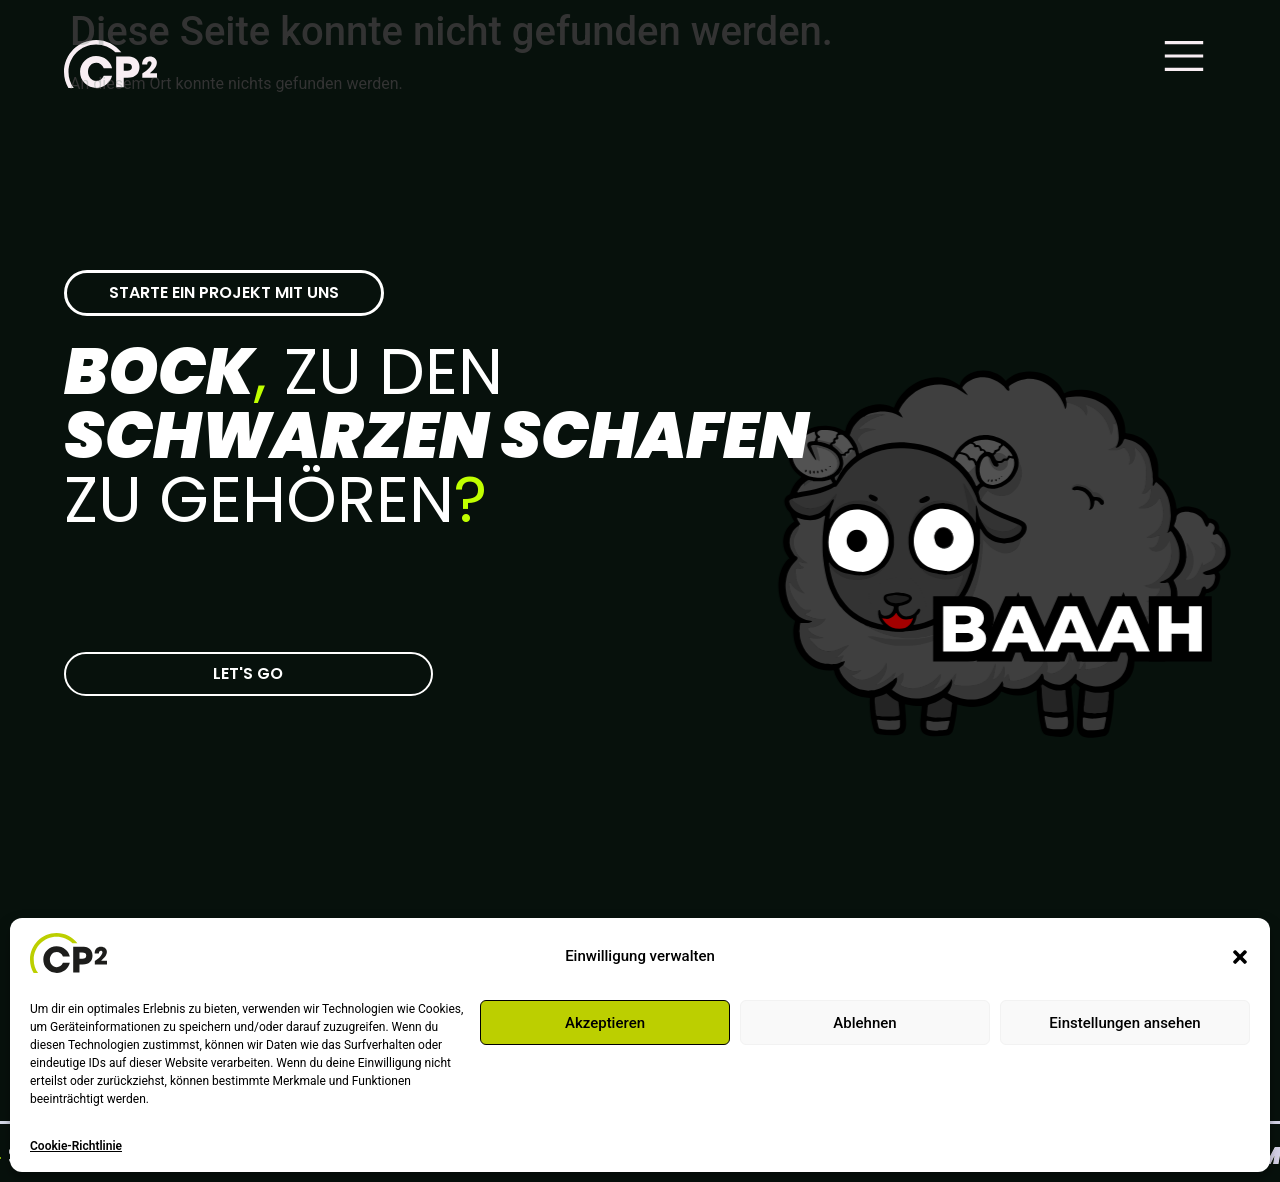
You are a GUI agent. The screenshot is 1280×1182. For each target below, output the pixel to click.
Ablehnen (864, 1023)
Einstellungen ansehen (1124, 1023)
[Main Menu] (1184, 56)
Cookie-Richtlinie (76, 1146)
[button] (1240, 957)
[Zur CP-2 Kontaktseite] (248, 674)
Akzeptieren (605, 1023)
